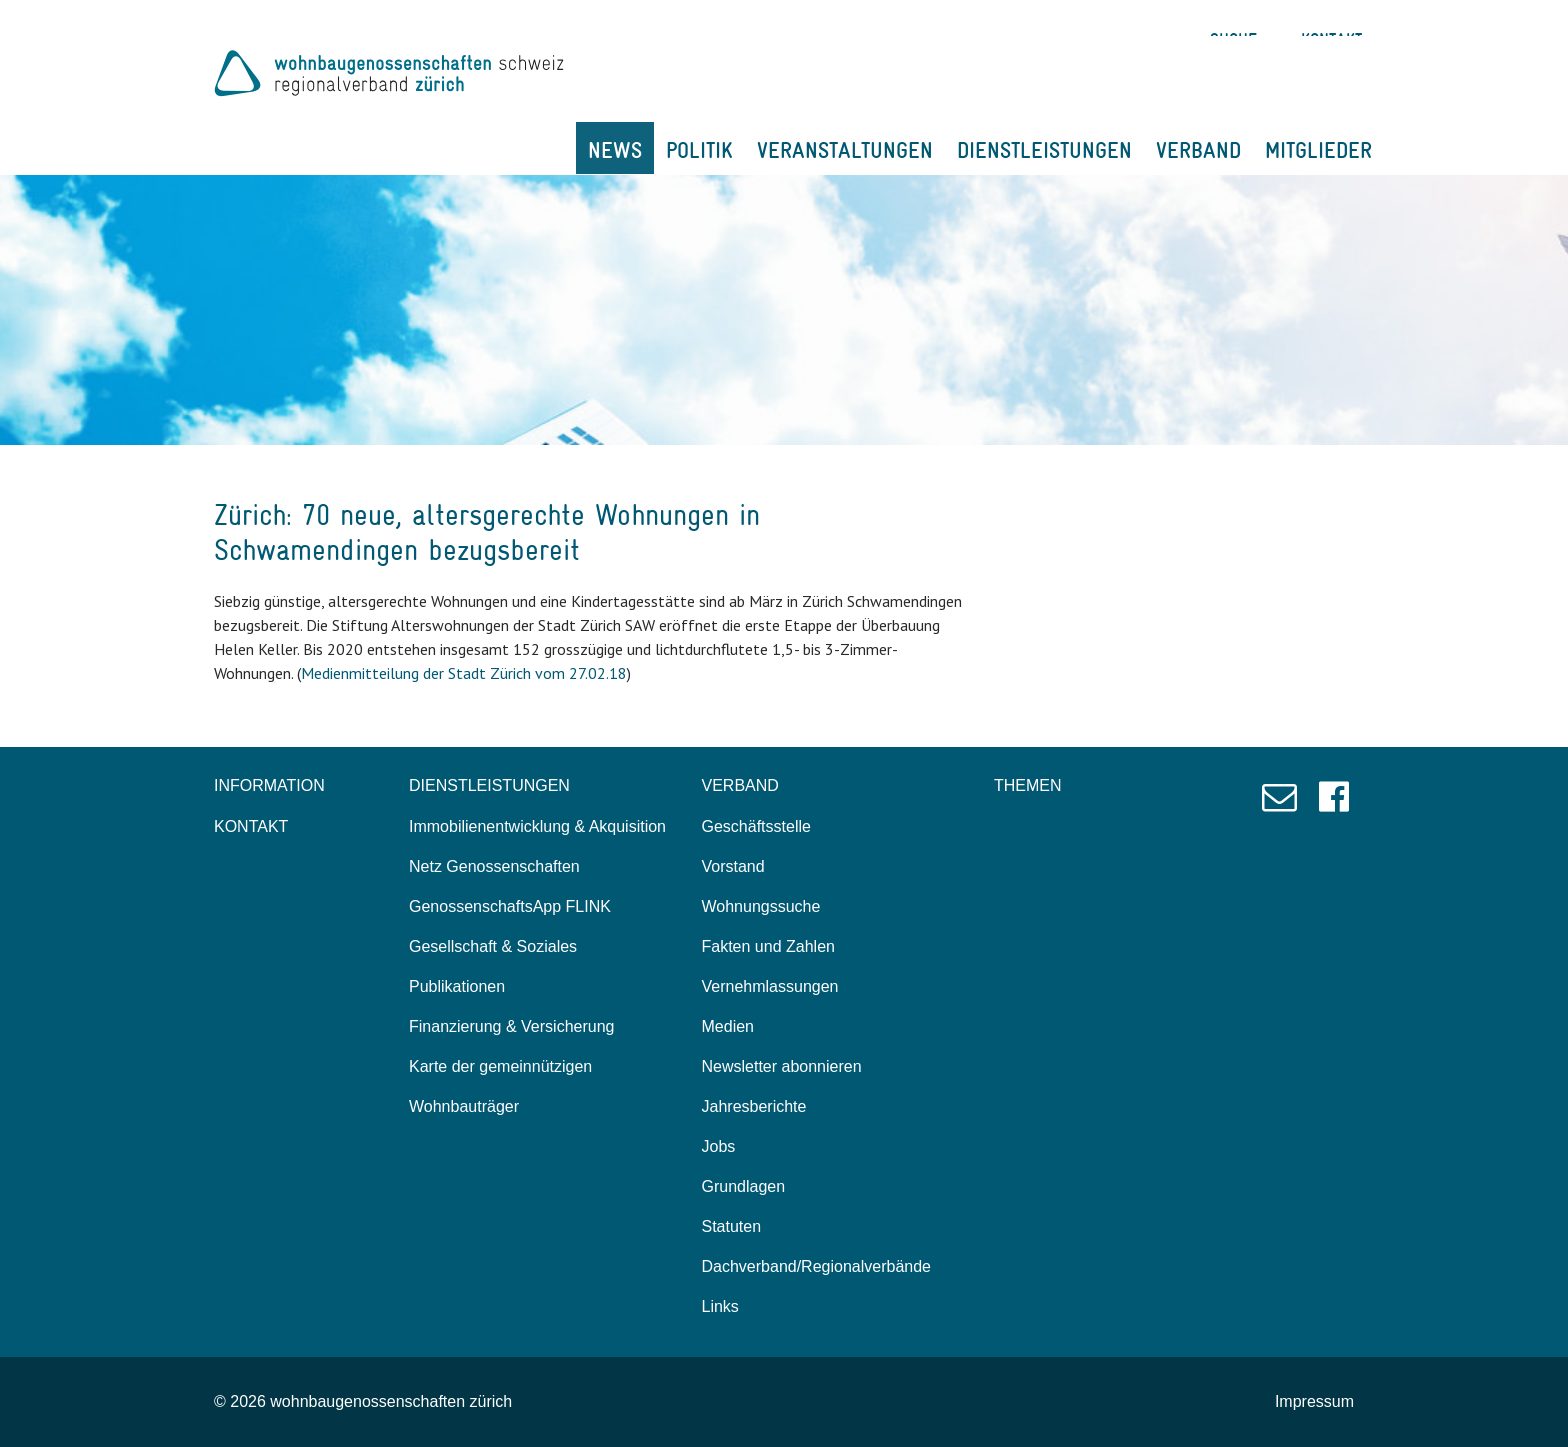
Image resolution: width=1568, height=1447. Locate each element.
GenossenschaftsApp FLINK (510, 906)
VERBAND (1198, 150)
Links (720, 1306)
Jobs (719, 1146)
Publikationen (457, 986)
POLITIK (699, 150)
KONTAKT (251, 826)
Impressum (1314, 1401)
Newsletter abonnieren (782, 1066)
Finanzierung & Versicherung (511, 1026)
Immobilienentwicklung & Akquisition (537, 826)
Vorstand (733, 866)
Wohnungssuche (761, 906)
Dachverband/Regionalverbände (817, 1266)
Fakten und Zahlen (768, 946)
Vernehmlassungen (770, 986)
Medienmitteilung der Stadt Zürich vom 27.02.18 (464, 673)
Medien (728, 1026)
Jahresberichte (754, 1106)
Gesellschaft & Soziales (493, 946)
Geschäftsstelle (756, 826)
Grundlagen (744, 1186)
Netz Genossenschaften (494, 866)
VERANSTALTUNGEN (845, 150)
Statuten (732, 1226)
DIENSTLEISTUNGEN (1044, 150)
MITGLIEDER (1318, 150)
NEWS (615, 150)
